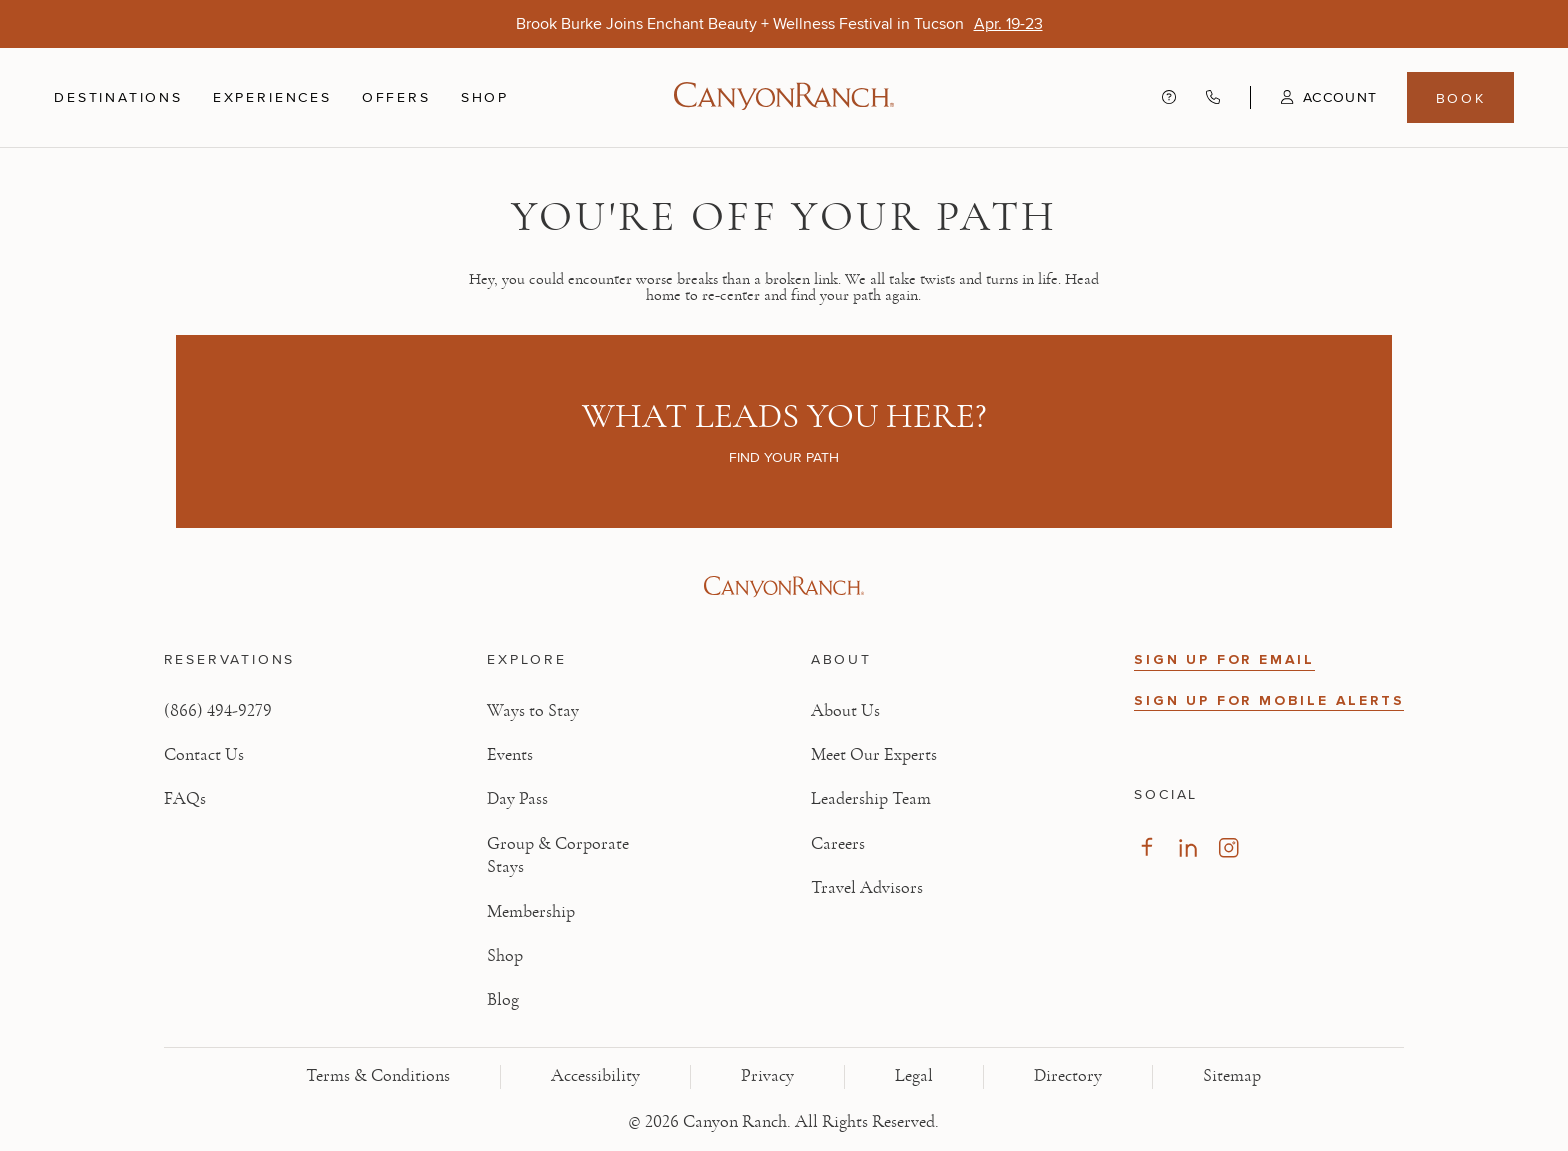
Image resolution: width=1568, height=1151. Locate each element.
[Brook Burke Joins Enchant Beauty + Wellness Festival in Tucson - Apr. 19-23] (1008, 23)
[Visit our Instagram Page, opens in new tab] (1228, 847)
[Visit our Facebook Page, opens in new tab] (1146, 847)
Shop (485, 97)
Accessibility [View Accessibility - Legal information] (595, 1076)
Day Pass (517, 799)
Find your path (784, 457)
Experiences (272, 97)
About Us (845, 711)
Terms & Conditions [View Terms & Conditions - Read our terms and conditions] (378, 1076)
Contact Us (204, 755)
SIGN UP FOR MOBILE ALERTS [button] (1269, 700)
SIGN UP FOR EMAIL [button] (1224, 659)
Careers (838, 844)
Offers (396, 97)
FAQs (185, 799)
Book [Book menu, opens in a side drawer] (1461, 98)
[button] (1314, 97)
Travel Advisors (867, 888)
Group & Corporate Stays (558, 855)
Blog (503, 1000)
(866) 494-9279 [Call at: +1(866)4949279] (218, 711)
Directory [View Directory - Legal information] (1068, 1076)
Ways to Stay (533, 711)
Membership (531, 912)
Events (510, 755)
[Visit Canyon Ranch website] (784, 587)
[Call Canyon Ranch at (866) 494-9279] (1213, 98)
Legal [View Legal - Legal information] (914, 1076)
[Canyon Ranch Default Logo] (784, 98)
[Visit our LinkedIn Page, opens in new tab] (1187, 847)
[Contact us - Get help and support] (1169, 98)
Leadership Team (871, 799)
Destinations (118, 97)
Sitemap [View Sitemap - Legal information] (1232, 1076)
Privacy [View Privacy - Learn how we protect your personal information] (767, 1076)
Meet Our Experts (874, 755)
